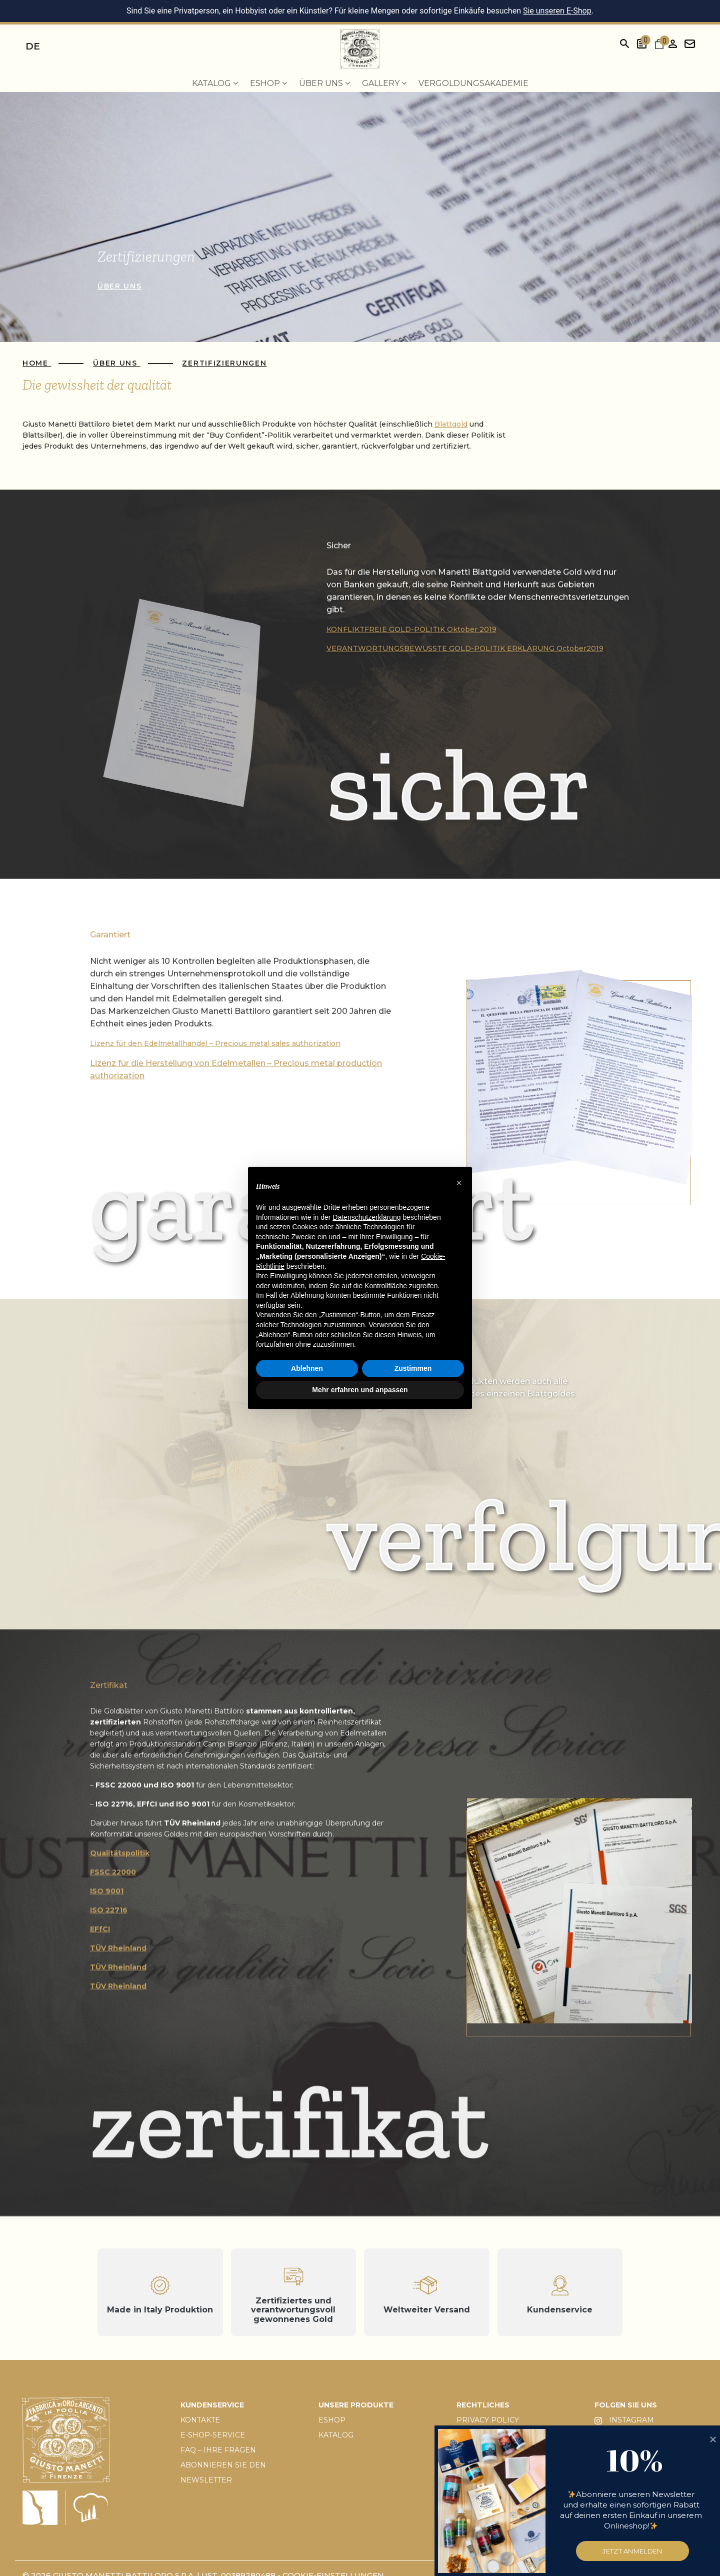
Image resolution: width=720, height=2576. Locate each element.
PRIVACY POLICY (487, 2419)
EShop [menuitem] (268, 83)
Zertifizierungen (224, 363)
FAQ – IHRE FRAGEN (218, 2449)
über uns (120, 286)
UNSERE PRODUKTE (356, 2404)
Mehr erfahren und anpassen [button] (360, 1390)
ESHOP (332, 2419)
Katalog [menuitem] (215, 83)
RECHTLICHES (483, 2404)
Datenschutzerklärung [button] (366, 1217)
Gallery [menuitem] (384, 83)
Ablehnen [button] (307, 1368)
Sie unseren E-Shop (557, 11)
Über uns (116, 363)
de (33, 46)
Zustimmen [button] (413, 1368)
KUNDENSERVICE (212, 2404)
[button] (459, 1183)
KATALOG (336, 2434)
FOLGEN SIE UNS (625, 2404)
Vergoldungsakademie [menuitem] (473, 83)
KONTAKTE (200, 2419)
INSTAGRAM (624, 2419)
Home (36, 363)
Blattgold (451, 424)
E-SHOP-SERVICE (212, 2434)
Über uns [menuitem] (324, 83)
